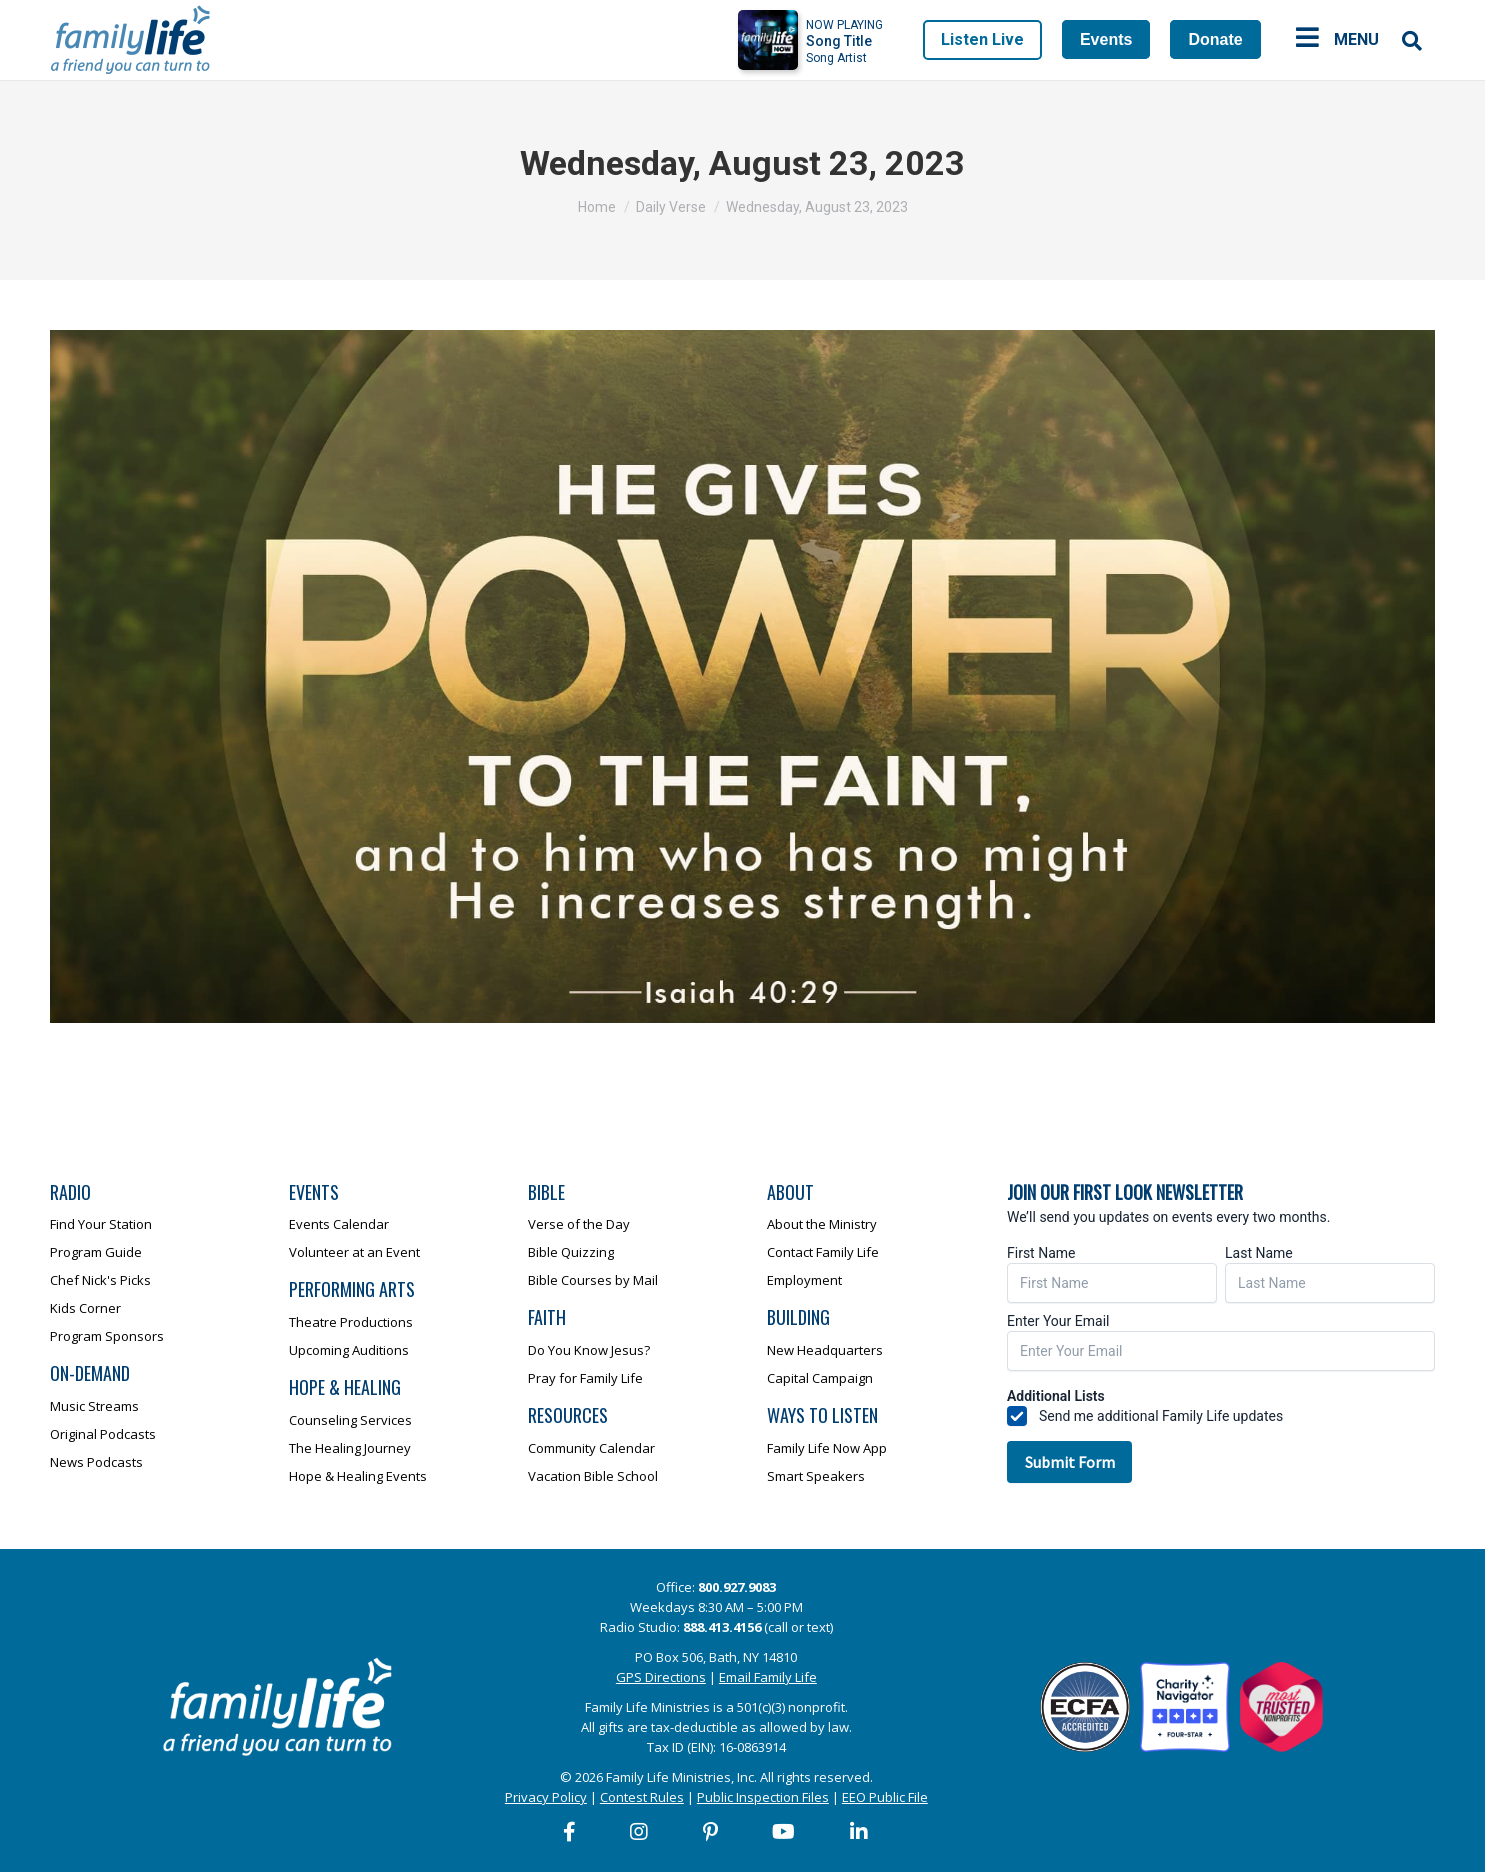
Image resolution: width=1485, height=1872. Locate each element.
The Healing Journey (350, 1448)
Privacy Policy (546, 1797)
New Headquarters (825, 1350)
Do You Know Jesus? (589, 1350)
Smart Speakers (816, 1476)
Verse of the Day (579, 1224)
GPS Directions (661, 1677)
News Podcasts (96, 1462)
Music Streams (94, 1406)
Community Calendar (591, 1448)
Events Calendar (339, 1224)
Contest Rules (642, 1797)
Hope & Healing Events (358, 1476)
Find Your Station (101, 1224)
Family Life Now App (827, 1448)
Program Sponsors (107, 1336)
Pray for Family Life (585, 1378)
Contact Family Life (823, 1252)
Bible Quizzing (571, 1252)
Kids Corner (85, 1308)
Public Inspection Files (763, 1797)
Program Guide (96, 1252)
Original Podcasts (103, 1434)
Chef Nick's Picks (100, 1280)
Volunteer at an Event (354, 1252)
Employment (804, 1280)
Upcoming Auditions (349, 1350)
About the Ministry (822, 1224)
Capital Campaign (820, 1378)
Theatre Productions (351, 1322)
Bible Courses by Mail (593, 1280)
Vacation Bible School (593, 1476)
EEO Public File (885, 1797)
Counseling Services (350, 1420)
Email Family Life (768, 1677)
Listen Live (982, 39)
